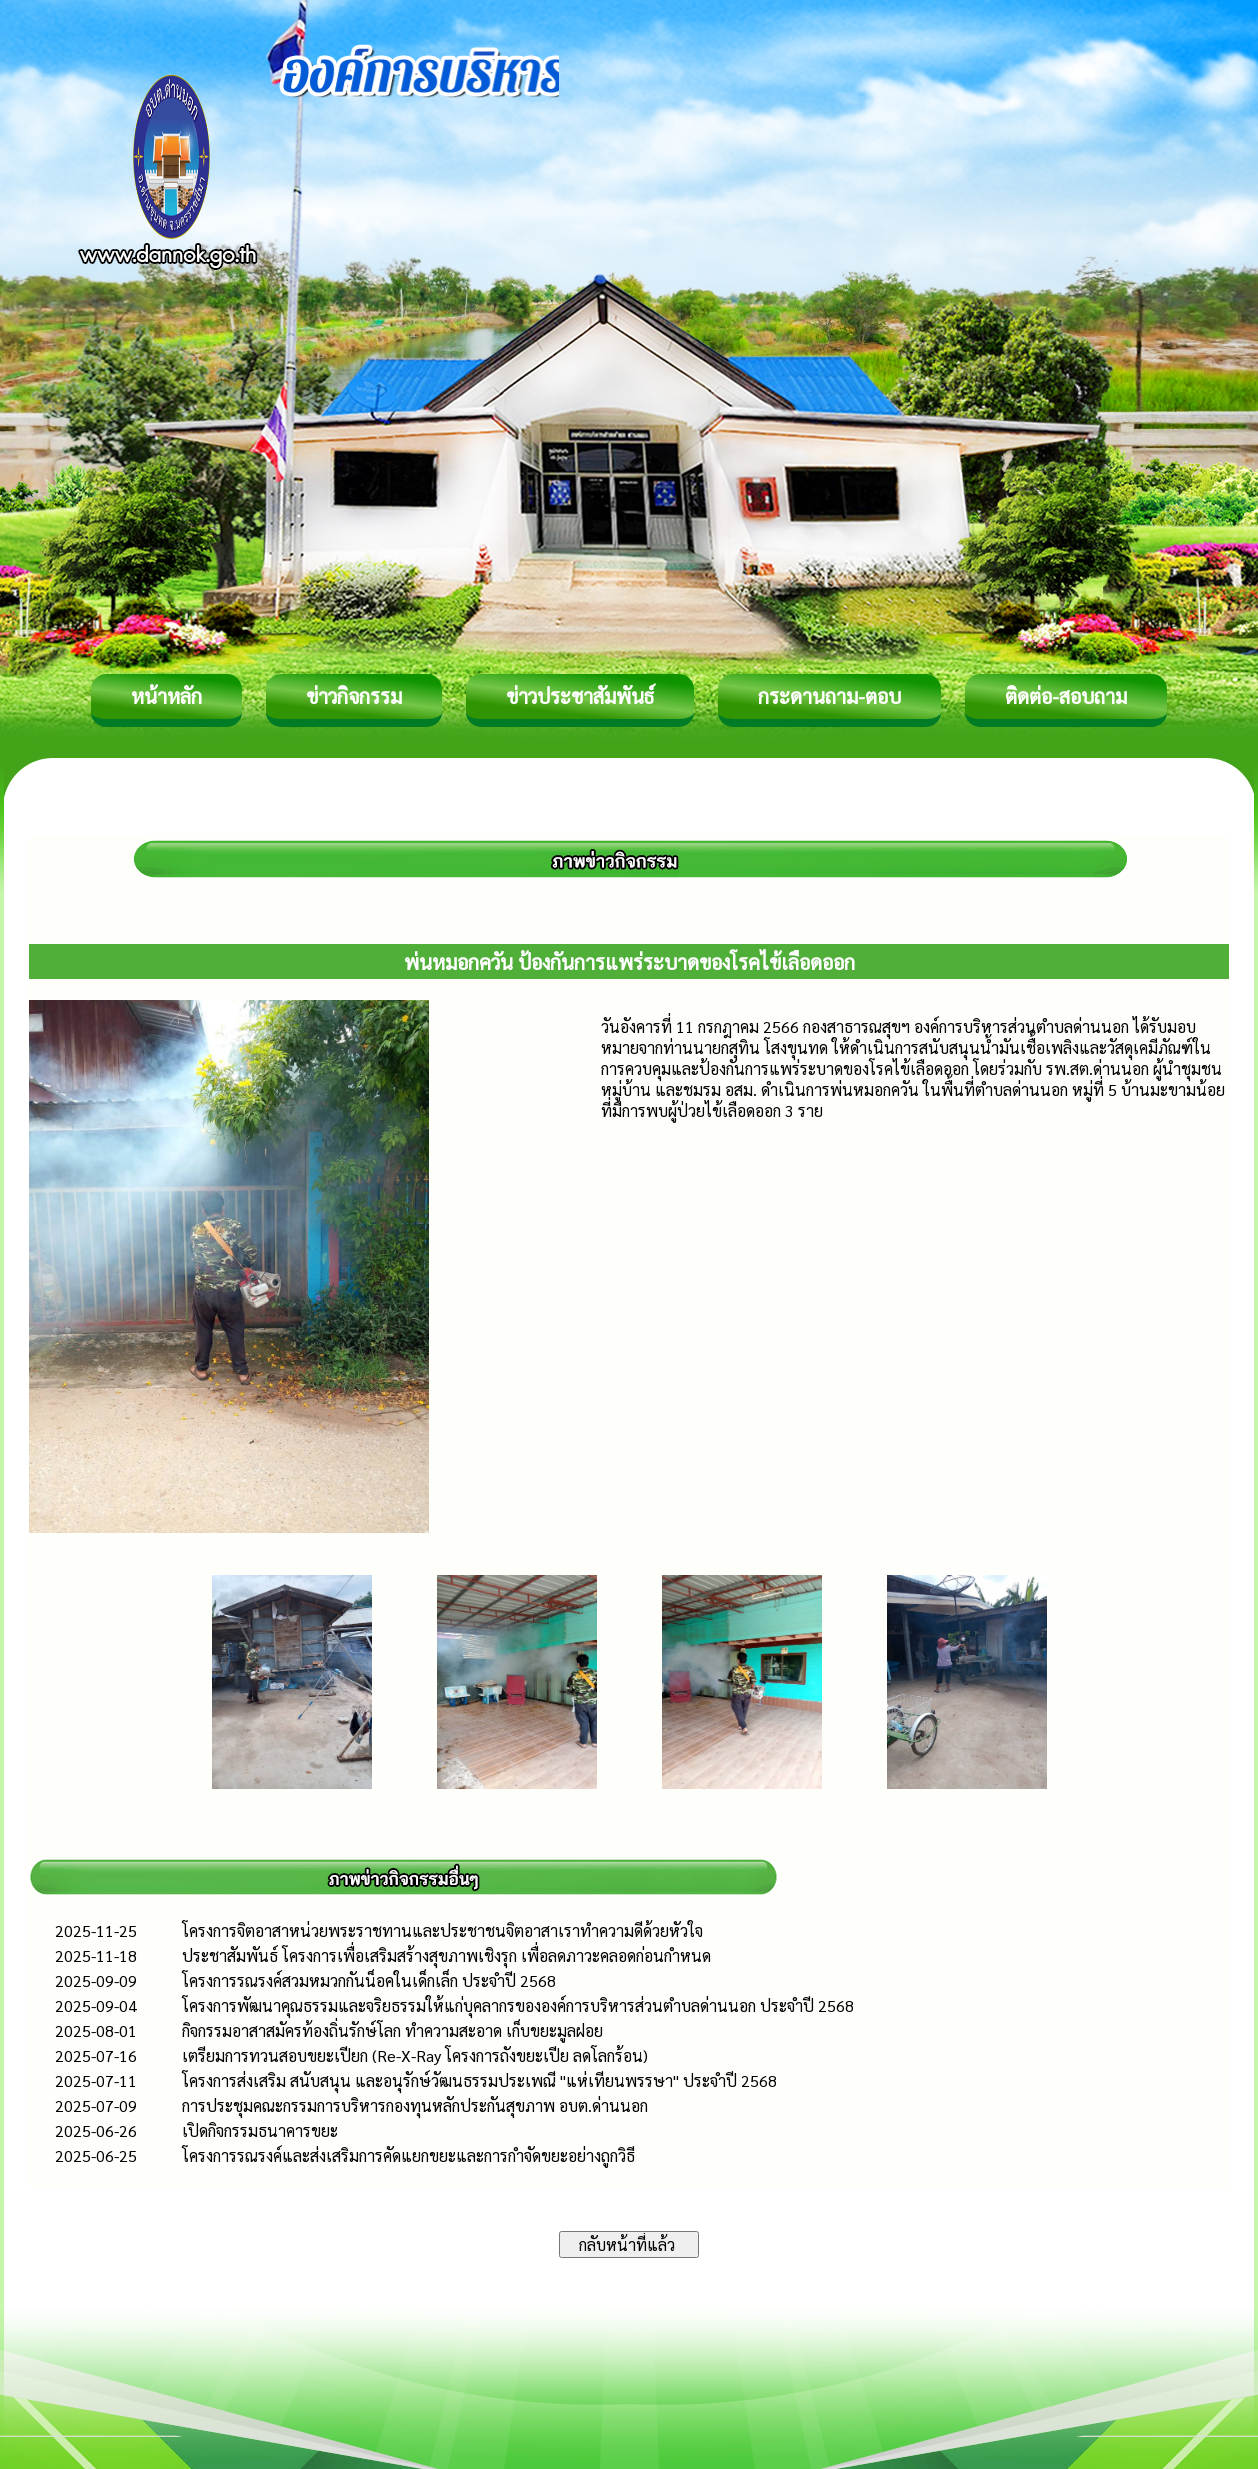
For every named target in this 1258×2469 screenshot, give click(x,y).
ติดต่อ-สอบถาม (1066, 696)
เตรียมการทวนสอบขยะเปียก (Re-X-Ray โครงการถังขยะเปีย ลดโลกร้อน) (415, 2055)
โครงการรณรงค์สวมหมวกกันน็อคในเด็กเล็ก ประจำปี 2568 (369, 1980)
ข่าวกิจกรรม (354, 696)
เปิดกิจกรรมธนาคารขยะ (260, 2130)
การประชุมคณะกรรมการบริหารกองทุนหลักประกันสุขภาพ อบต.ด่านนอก (415, 2105)
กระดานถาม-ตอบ (829, 696)
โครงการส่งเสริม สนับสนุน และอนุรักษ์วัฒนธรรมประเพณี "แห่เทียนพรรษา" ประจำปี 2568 (479, 2080)
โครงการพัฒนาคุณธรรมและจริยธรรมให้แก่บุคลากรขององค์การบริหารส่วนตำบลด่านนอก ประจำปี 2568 (518, 2005)
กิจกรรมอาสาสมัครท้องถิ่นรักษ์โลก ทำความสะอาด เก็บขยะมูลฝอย (392, 2030)
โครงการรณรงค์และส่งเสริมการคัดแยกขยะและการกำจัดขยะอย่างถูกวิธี (408, 2155)
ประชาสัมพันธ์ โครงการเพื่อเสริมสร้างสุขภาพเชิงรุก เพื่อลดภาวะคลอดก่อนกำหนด (446, 1955)
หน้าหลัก (166, 696)
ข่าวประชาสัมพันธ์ (580, 696)
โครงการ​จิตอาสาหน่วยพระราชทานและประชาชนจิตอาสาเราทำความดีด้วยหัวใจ (442, 1930)
